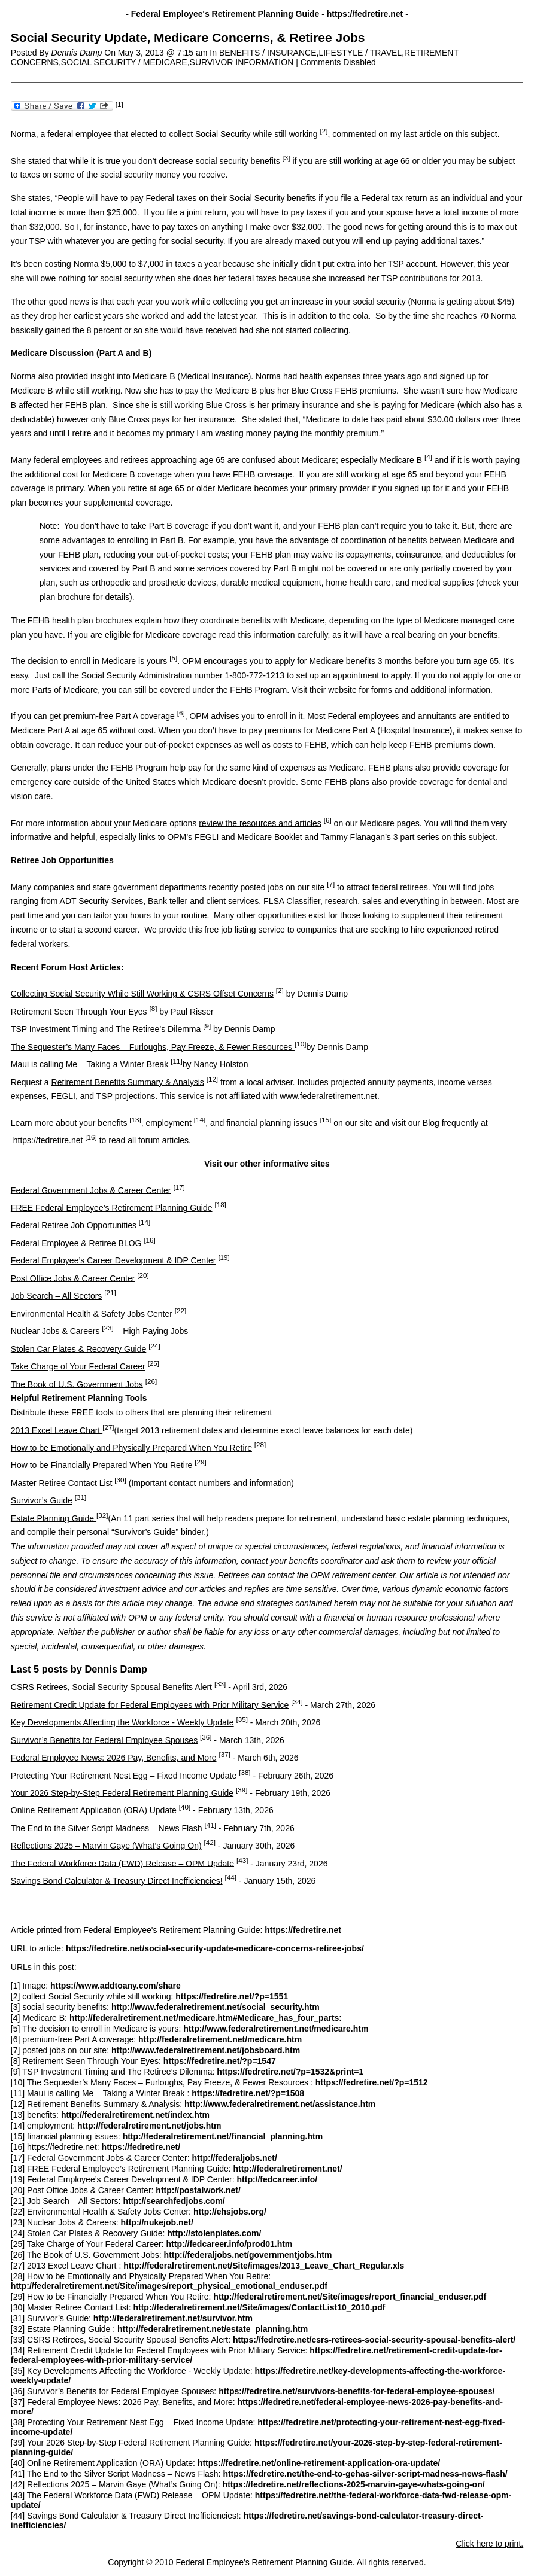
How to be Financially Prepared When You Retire (102, 1465)
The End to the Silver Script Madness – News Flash (106, 1828)
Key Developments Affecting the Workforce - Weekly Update (122, 1722)
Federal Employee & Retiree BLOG (76, 1243)
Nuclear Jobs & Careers (55, 1331)
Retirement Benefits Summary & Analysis (127, 1081)
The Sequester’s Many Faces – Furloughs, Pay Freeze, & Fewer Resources (153, 1046)
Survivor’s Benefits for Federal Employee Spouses (104, 1739)
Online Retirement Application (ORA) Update (94, 1810)
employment (169, 1122)
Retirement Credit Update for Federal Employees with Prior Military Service (150, 1704)
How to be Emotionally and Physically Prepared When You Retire (131, 1448)
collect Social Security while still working (243, 134)
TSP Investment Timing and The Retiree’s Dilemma (106, 1029)
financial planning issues (271, 1122)
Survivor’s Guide (41, 1500)
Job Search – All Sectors (56, 1296)
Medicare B (401, 460)
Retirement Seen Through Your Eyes (79, 1011)
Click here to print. (489, 2543)
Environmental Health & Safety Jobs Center (91, 1313)
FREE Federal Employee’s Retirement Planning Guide (112, 1208)
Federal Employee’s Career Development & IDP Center (113, 1260)
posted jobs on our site (282, 887)
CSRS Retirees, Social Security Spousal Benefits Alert (111, 1687)
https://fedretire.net (48, 1140)
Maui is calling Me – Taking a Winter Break (91, 1064)
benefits (112, 1122)
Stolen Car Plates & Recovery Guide (78, 1348)
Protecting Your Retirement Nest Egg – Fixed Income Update (123, 1775)
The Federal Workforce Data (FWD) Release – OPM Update (122, 1863)
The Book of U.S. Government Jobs (77, 1384)
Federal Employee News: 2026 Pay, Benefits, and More (114, 1757)
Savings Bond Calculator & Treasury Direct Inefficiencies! (117, 1881)
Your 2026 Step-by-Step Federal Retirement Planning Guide (122, 1793)
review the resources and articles (260, 822)
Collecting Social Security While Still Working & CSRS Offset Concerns (142, 993)
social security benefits (238, 161)
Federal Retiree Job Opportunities (73, 1225)
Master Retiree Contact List (62, 1483)
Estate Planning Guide (53, 1518)
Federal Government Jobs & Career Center (91, 1190)
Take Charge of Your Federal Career (78, 1366)
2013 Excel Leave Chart (56, 1430)
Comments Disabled (338, 62)
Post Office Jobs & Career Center (73, 1278)
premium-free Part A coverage (119, 716)
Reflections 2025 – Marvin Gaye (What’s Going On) (106, 1845)
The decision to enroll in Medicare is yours (89, 661)
